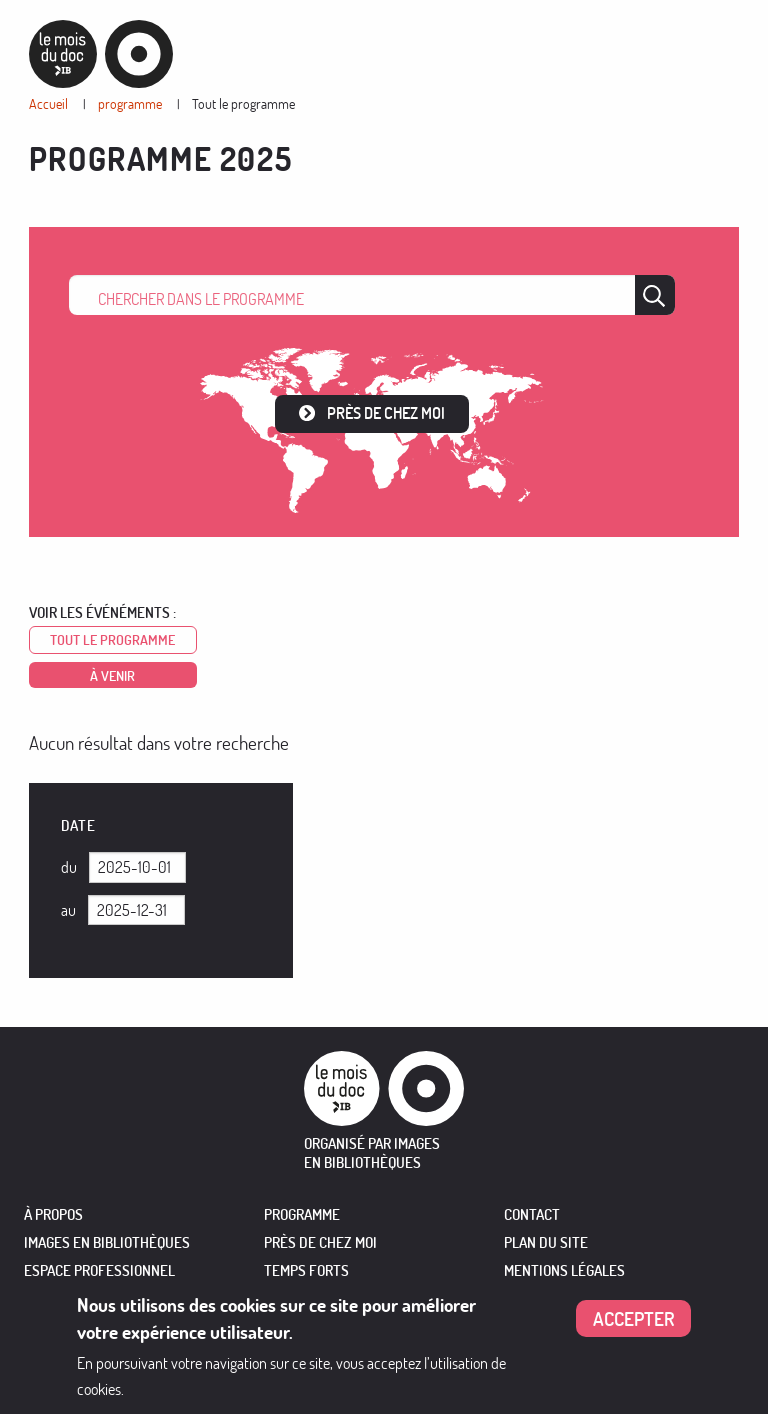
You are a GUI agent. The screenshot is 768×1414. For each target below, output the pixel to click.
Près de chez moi (386, 413)
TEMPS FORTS (306, 1270)
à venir (112, 675)
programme (130, 103)
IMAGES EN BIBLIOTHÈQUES (107, 1242)
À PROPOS (53, 1214)
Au (68, 910)
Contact (532, 1214)
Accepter (634, 1323)
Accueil (48, 103)
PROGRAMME (302, 1214)
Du (69, 867)
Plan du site (546, 1242)
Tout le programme (243, 103)
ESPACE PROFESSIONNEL (99, 1270)
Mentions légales (564, 1270)
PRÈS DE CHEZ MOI (320, 1242)
